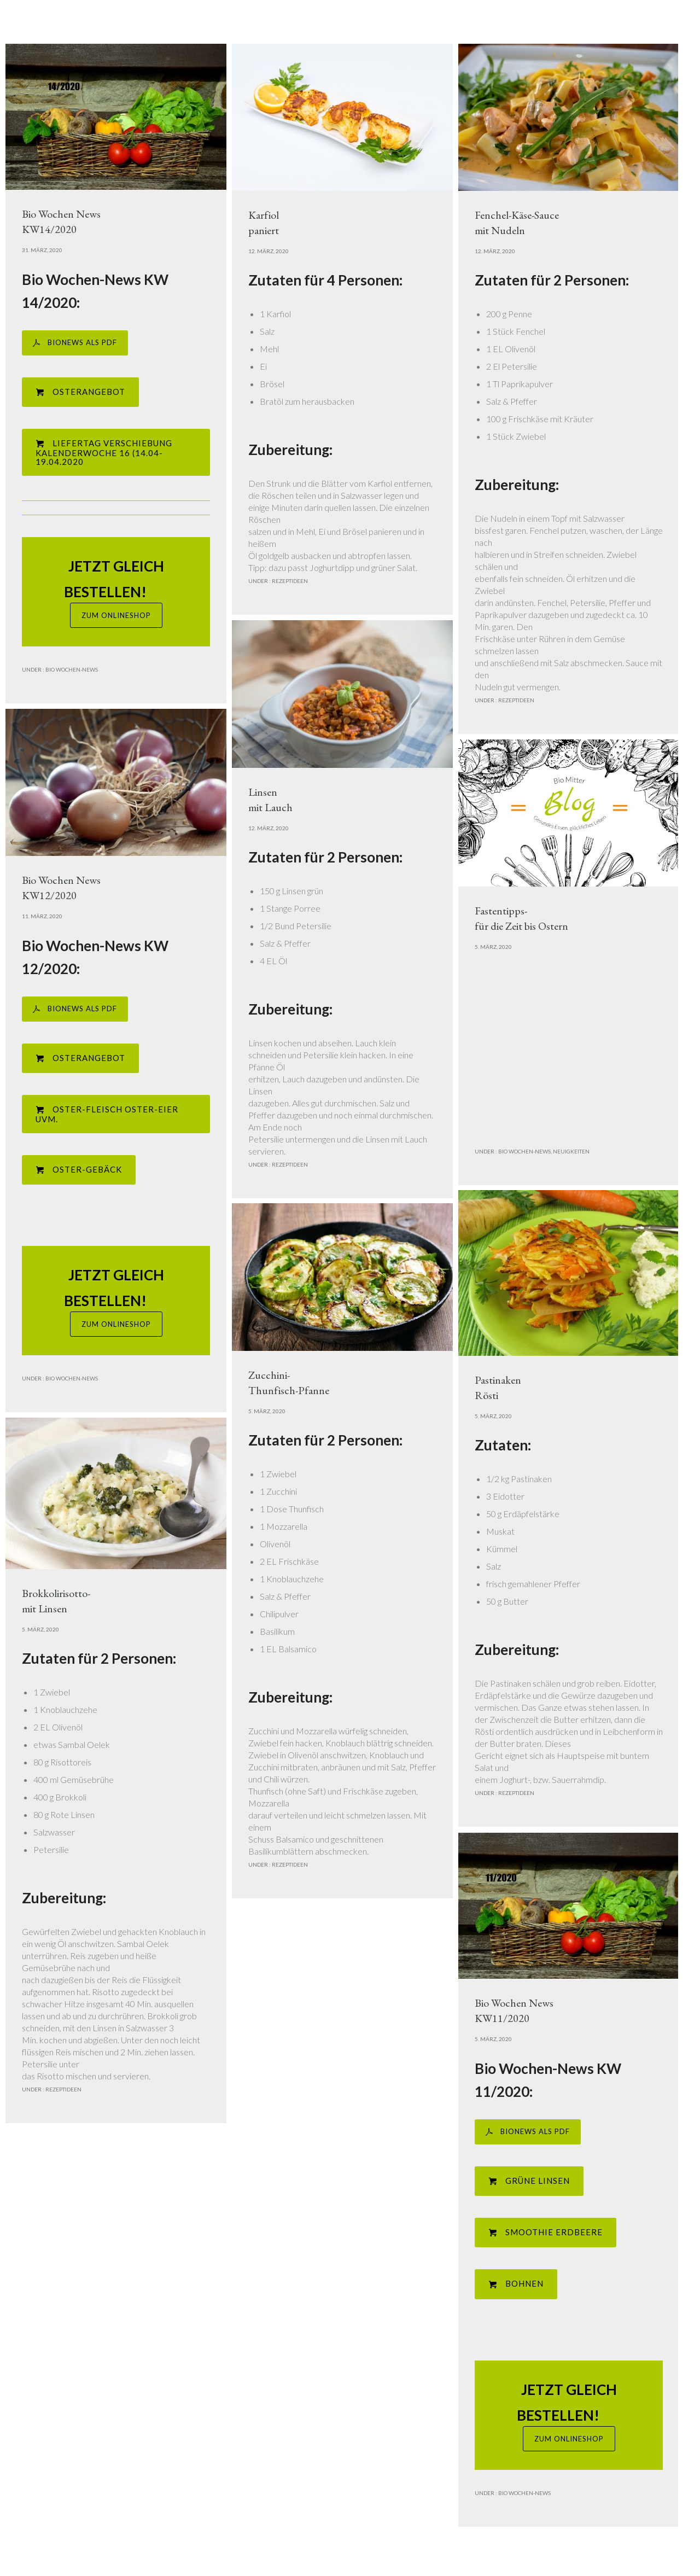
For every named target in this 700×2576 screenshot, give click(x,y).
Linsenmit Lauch (270, 799)
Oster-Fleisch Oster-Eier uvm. (107, 1114)
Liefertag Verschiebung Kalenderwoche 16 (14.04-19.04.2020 (104, 452)
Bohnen (516, 2283)
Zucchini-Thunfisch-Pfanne (288, 1382)
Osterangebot (80, 392)
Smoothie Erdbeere (545, 2232)
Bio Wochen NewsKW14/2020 (61, 221)
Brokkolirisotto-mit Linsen (56, 1601)
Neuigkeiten (571, 1151)
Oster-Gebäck (79, 1169)
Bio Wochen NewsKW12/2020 (61, 887)
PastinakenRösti (498, 1387)
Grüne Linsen (529, 2181)
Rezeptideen (289, 581)
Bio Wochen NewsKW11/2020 (514, 2010)
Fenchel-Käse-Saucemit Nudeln (517, 222)
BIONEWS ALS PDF (75, 342)
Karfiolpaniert (263, 222)
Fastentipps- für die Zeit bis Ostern (521, 918)
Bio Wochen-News (71, 669)
